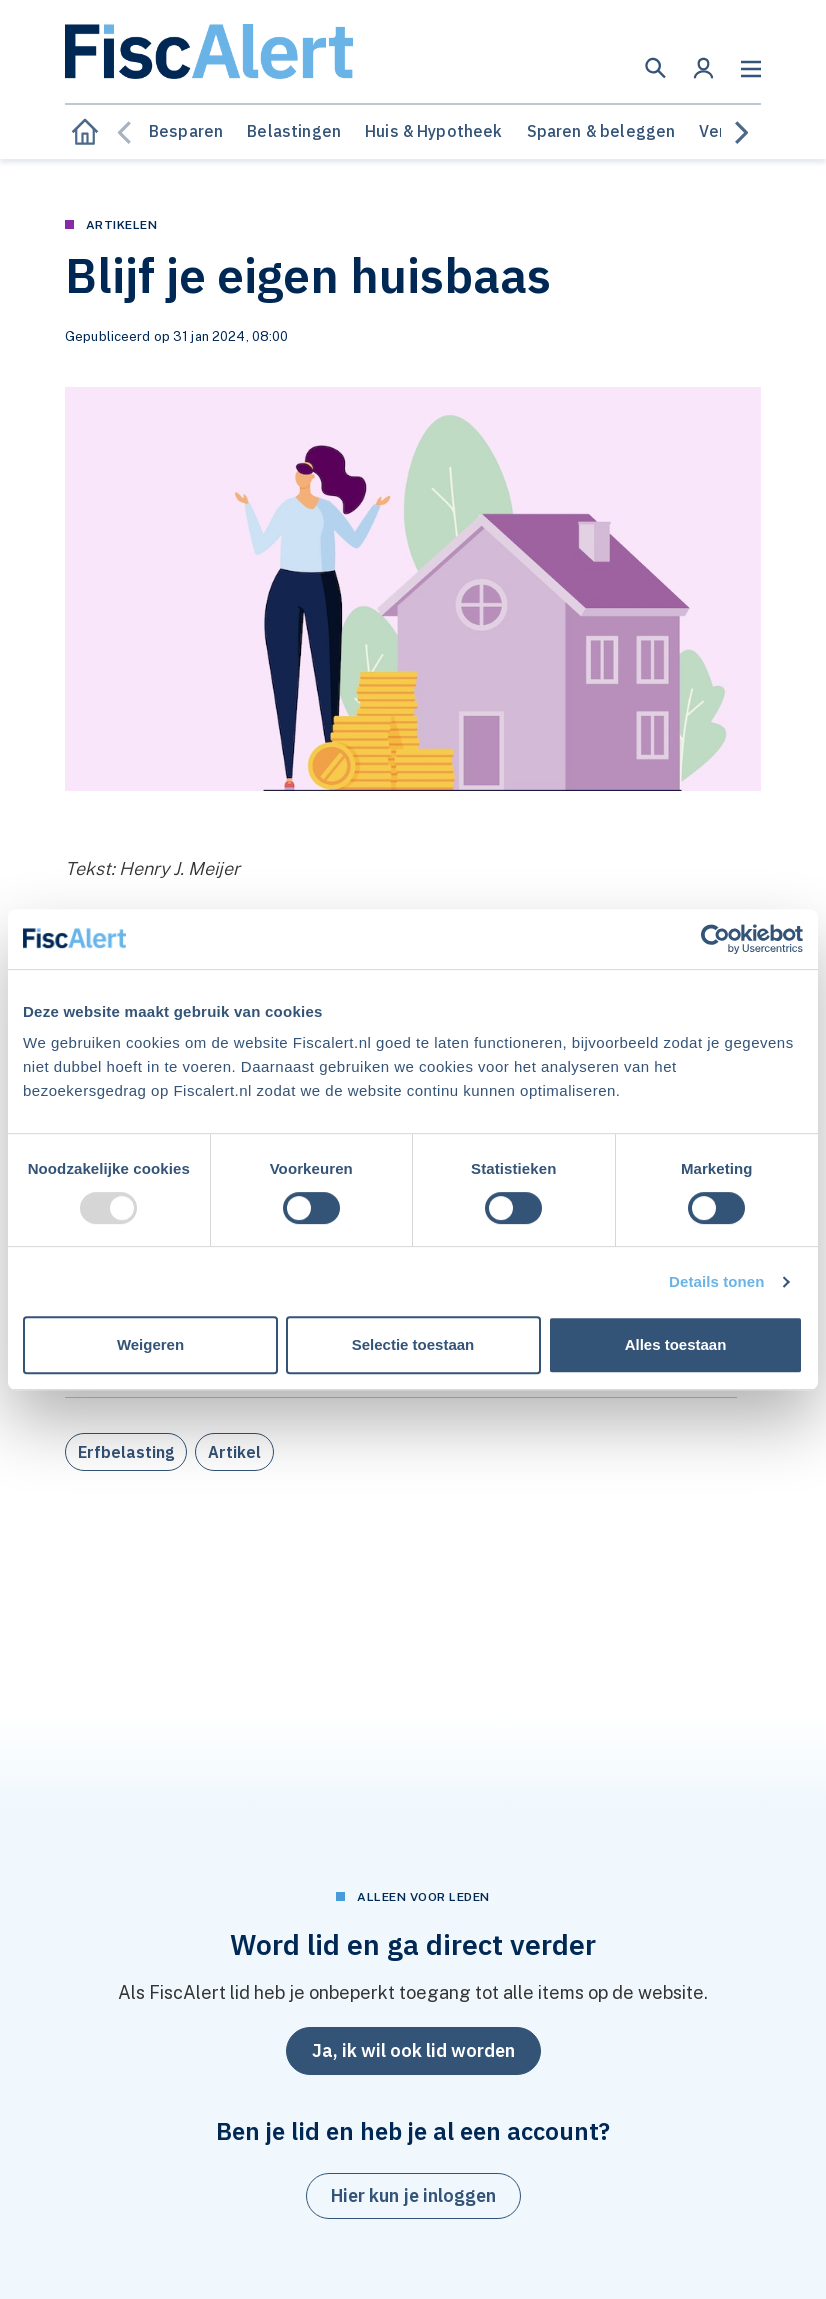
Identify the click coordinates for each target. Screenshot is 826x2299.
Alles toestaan (676, 1344)
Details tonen (716, 1281)
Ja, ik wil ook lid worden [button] (413, 2050)
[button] (655, 68)
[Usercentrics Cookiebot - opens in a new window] (715, 939)
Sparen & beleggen (601, 131)
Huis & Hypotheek (434, 131)
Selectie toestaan (413, 1344)
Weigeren (150, 1344)
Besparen (186, 131)
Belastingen (294, 131)
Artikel (234, 1452)
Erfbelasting (126, 1452)
